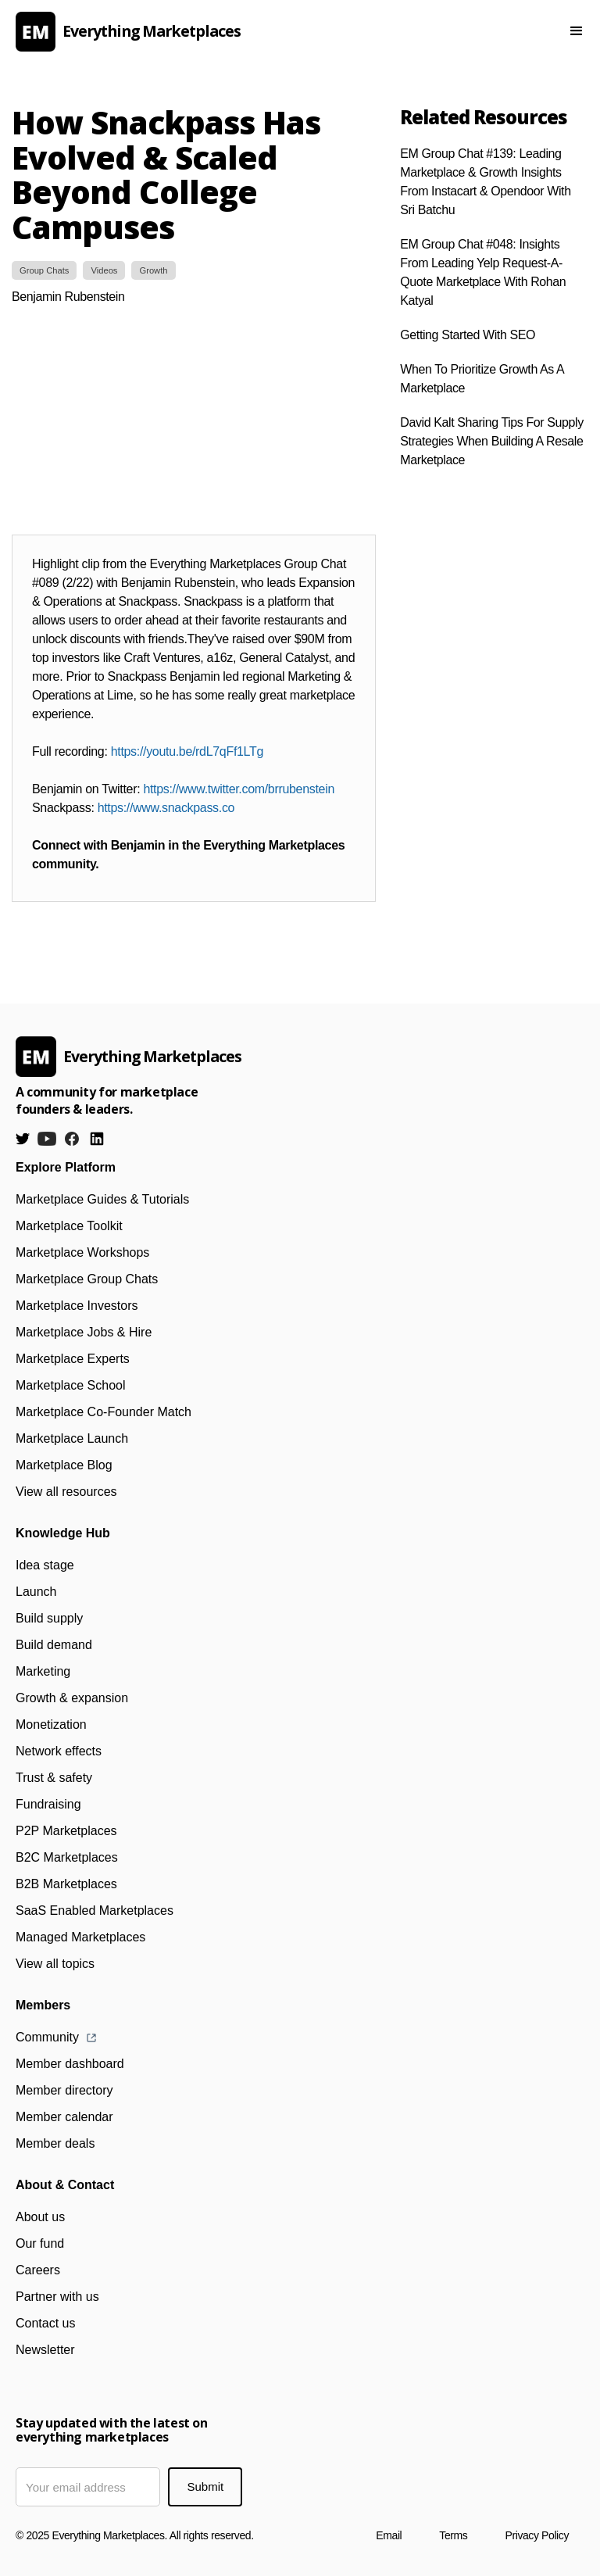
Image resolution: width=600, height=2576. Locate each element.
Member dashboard (70, 2063)
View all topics (55, 1963)
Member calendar (64, 2116)
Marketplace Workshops (82, 1252)
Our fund (40, 2243)
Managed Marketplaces (80, 1937)
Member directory (64, 2090)
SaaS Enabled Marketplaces (94, 1910)
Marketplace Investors (77, 1305)
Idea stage (45, 1565)
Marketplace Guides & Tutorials (102, 1199)
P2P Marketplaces (66, 1830)
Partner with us (57, 2296)
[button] (576, 31)
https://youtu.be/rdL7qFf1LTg (187, 751)
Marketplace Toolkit (69, 1226)
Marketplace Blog (64, 1465)
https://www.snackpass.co (166, 807)
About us (40, 2217)
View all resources (66, 1491)
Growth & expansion (72, 1698)
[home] (264, 32)
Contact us (45, 2323)
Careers (38, 2270)
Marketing (43, 1671)
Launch (36, 1591)
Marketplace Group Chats (87, 1279)
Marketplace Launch (72, 1438)
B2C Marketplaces (67, 1857)
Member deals (55, 2143)
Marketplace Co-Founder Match (103, 1412)
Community (47, 2037)
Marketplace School (71, 1385)
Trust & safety (54, 1777)
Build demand (54, 1644)
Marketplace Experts (73, 1358)
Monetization (51, 1724)
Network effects (59, 1751)
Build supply (49, 1618)
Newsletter (45, 2349)
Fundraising (48, 1804)
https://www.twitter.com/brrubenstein (238, 789)
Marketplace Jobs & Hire (84, 1332)
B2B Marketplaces (66, 1884)
